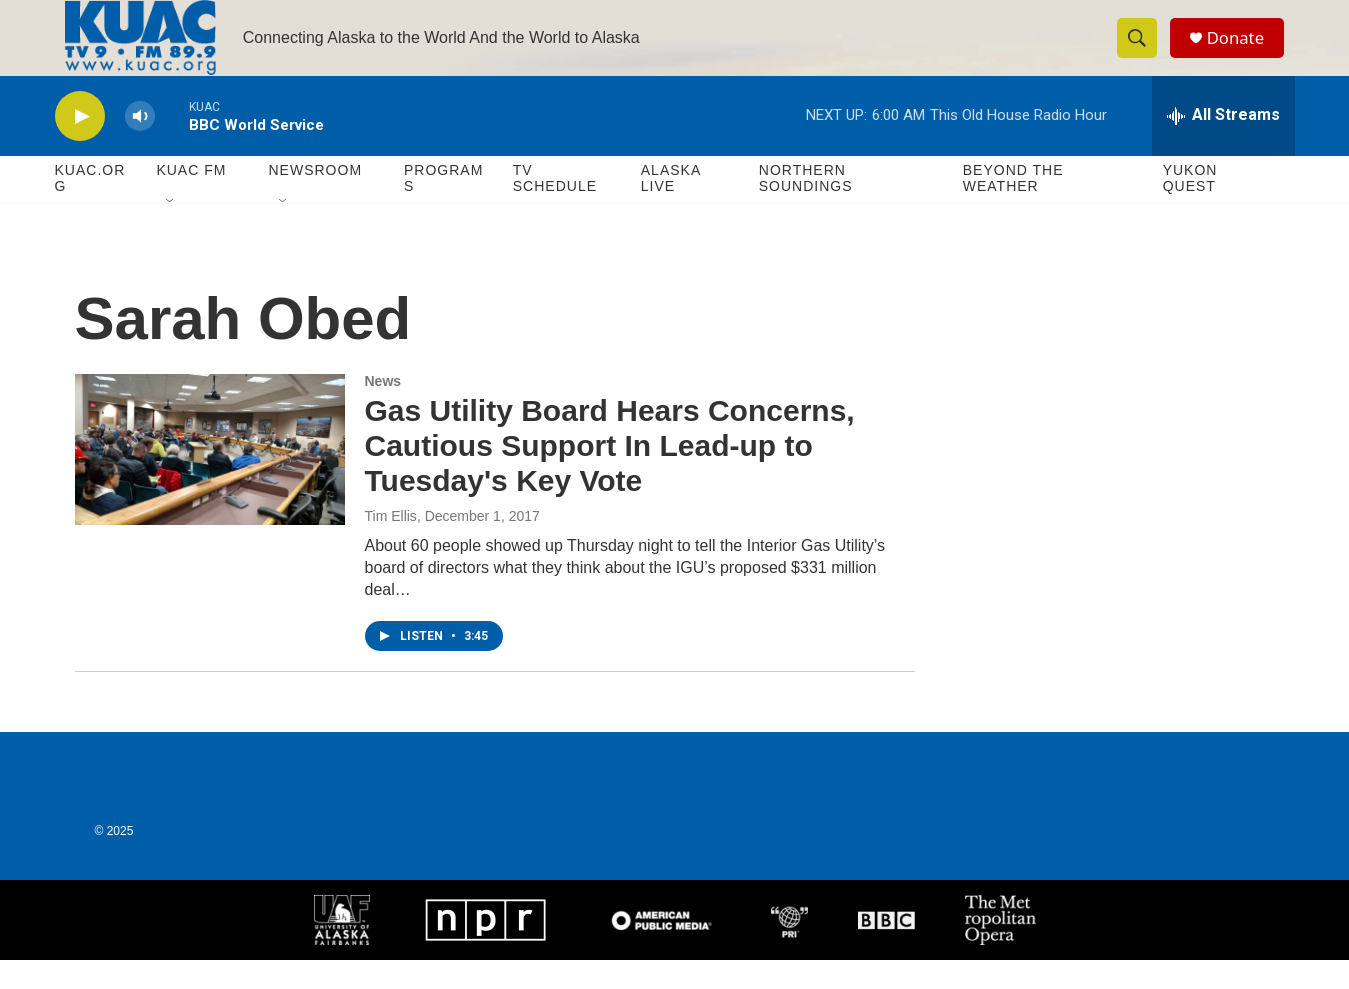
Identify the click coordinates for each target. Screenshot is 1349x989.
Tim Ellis (391, 545)
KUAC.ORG (90, 208)
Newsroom (316, 200)
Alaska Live (671, 208)
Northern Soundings (806, 208)
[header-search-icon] (1143, 53)
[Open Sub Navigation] (171, 232)
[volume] (140, 145)
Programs (443, 208)
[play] (80, 145)
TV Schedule (555, 208)
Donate (1244, 52)
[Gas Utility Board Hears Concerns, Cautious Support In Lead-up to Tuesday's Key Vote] (210, 479)
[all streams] (1223, 145)
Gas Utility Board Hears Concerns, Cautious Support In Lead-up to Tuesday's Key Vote (610, 475)
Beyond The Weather (1013, 208)
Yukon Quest (1190, 208)
